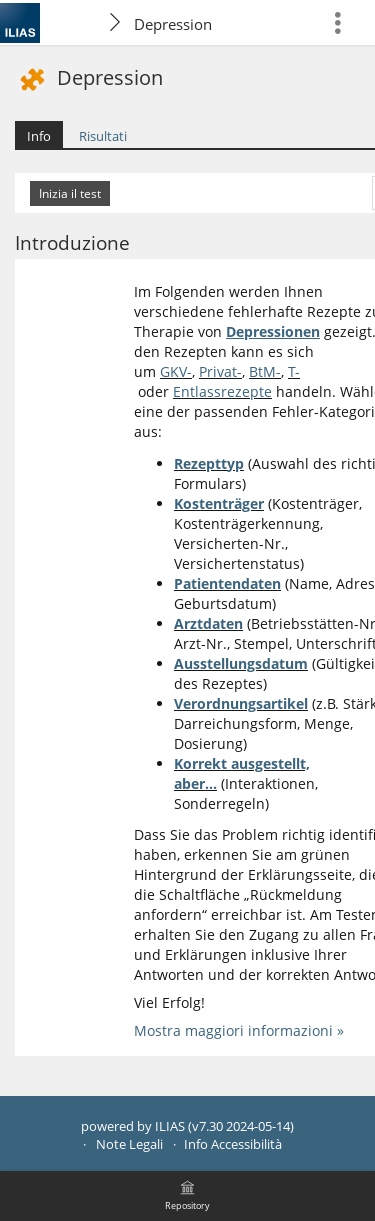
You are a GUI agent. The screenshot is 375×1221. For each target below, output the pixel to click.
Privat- (220, 371)
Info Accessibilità (233, 1144)
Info (39, 136)
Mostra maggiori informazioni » (239, 1030)
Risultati (103, 136)
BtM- (265, 371)
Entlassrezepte (222, 391)
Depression (173, 24)
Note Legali (129, 1144)
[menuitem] (346, 22)
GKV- (176, 371)
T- (294, 371)
